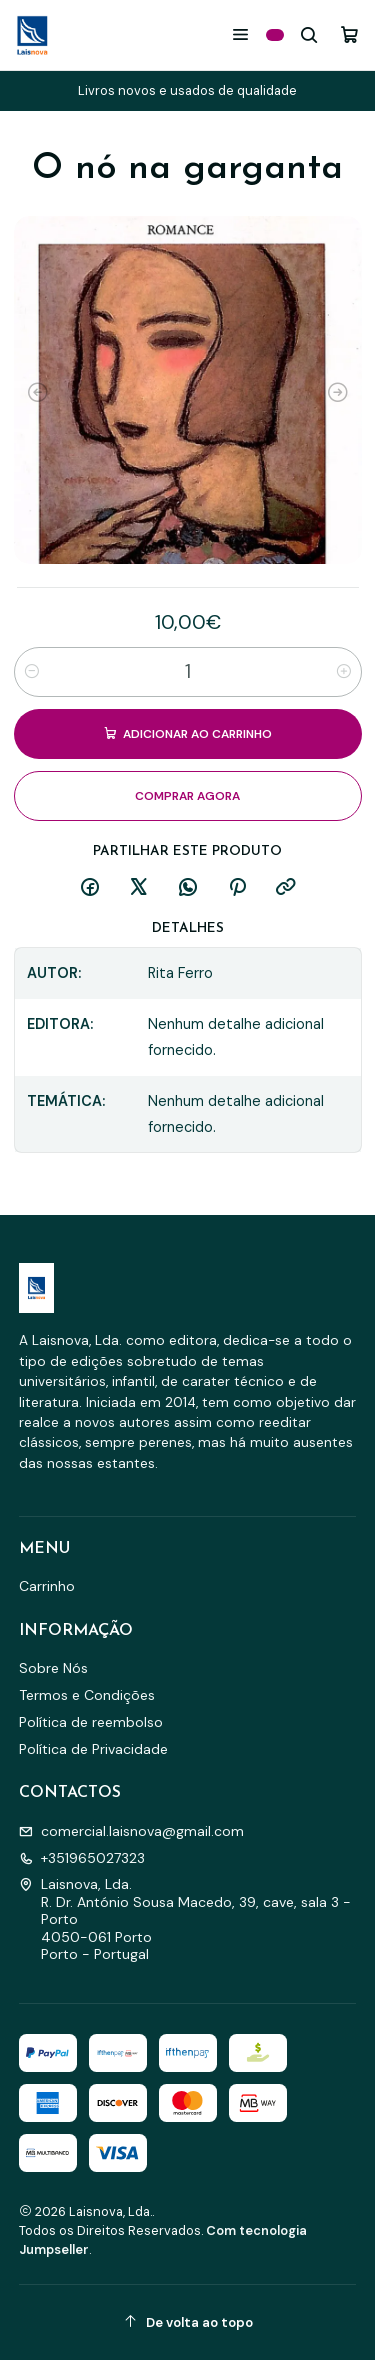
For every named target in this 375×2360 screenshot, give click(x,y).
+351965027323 (82, 1858)
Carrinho (47, 1586)
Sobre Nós (53, 1668)
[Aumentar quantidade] (344, 672)
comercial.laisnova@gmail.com (131, 1831)
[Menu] (240, 34)
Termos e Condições (87, 1695)
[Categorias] (275, 35)
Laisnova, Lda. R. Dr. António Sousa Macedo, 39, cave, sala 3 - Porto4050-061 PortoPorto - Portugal (185, 1919)
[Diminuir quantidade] (32, 672)
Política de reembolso (91, 1722)
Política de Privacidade (93, 1749)
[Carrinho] (349, 34)
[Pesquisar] (309, 34)
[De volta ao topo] (188, 2322)
